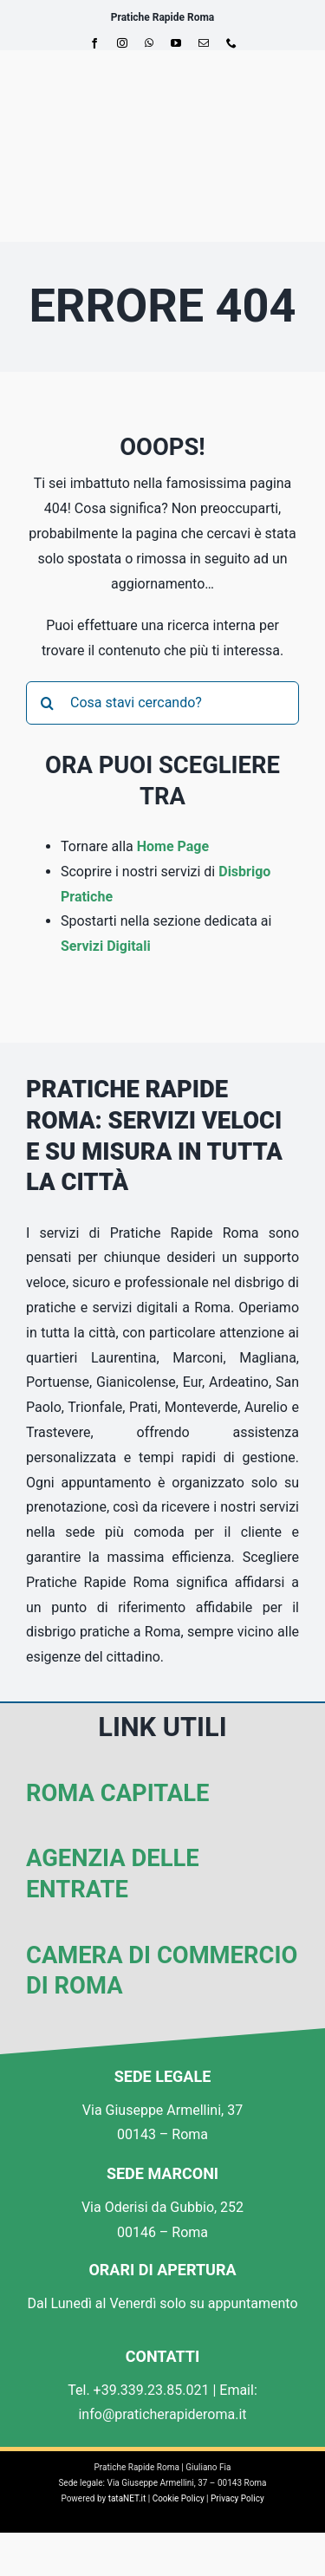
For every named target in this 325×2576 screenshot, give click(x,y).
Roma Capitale (117, 1793)
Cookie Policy (179, 2498)
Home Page (173, 846)
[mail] (203, 43)
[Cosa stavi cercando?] (162, 703)
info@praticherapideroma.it (162, 2414)
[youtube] (176, 43)
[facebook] (94, 43)
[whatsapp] (149, 43)
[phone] (231, 43)
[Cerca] (47, 703)
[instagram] (122, 43)
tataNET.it (127, 2498)
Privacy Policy (237, 2498)
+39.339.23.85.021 (152, 2390)
